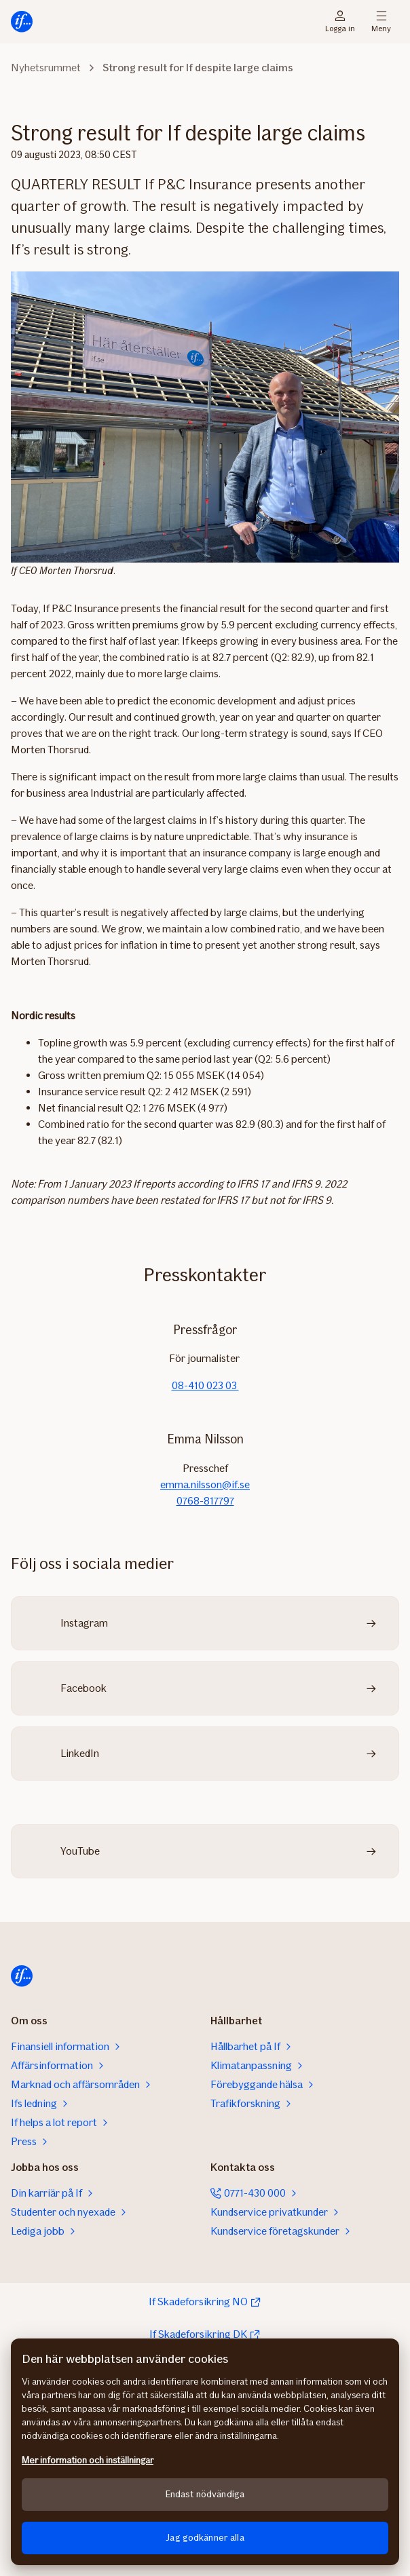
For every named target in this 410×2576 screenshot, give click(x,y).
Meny (381, 21)
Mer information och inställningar (87, 2460)
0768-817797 (205, 1500)
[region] (205, 2451)
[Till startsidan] (22, 22)
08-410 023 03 (205, 1385)
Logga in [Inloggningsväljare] (340, 21)
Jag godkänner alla (205, 2537)
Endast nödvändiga (205, 2494)
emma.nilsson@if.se (205, 1484)
